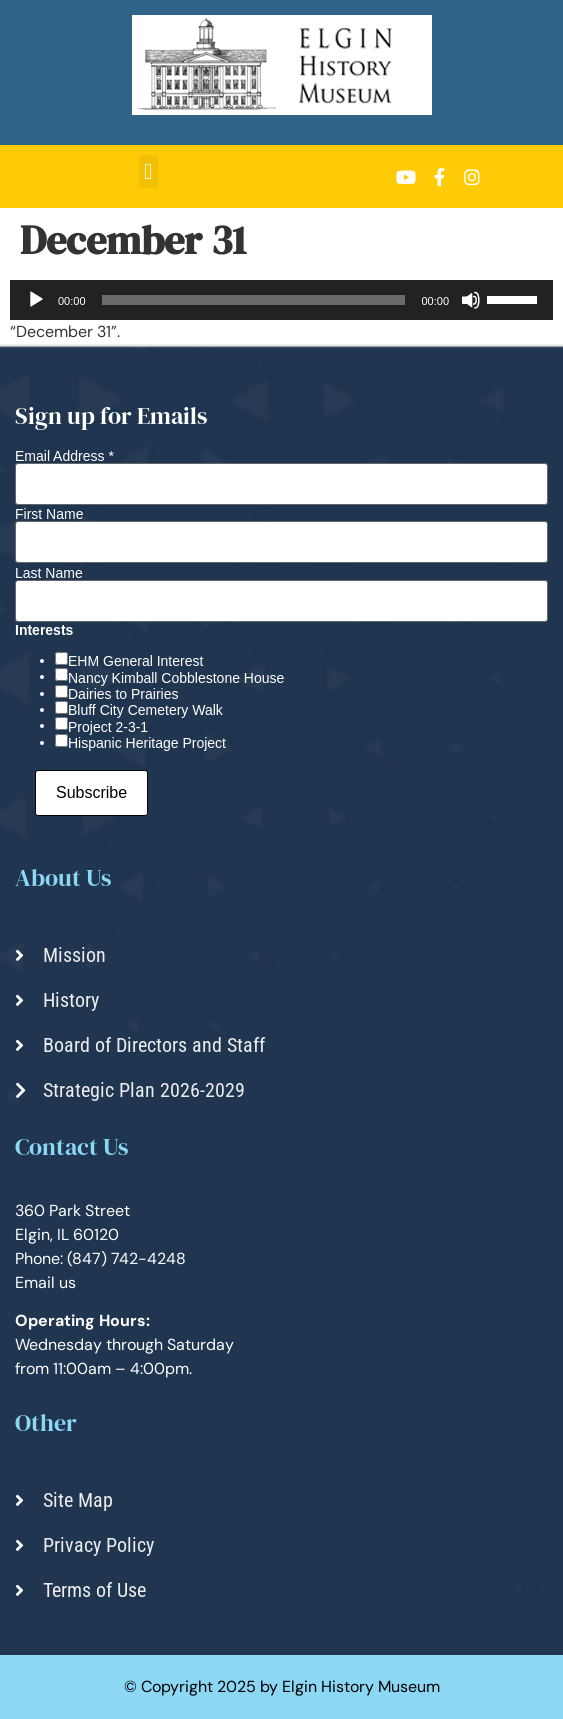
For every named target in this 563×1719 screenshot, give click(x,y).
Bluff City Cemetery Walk (145, 710)
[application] (281, 300)
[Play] (36, 300)
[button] (148, 171)
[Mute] (471, 300)
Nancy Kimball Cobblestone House (176, 678)
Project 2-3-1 (108, 727)
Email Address (64, 456)
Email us (45, 1282)
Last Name (49, 573)
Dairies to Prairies (123, 694)
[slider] (254, 300)
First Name (49, 514)
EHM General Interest (135, 661)
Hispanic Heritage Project (147, 743)
